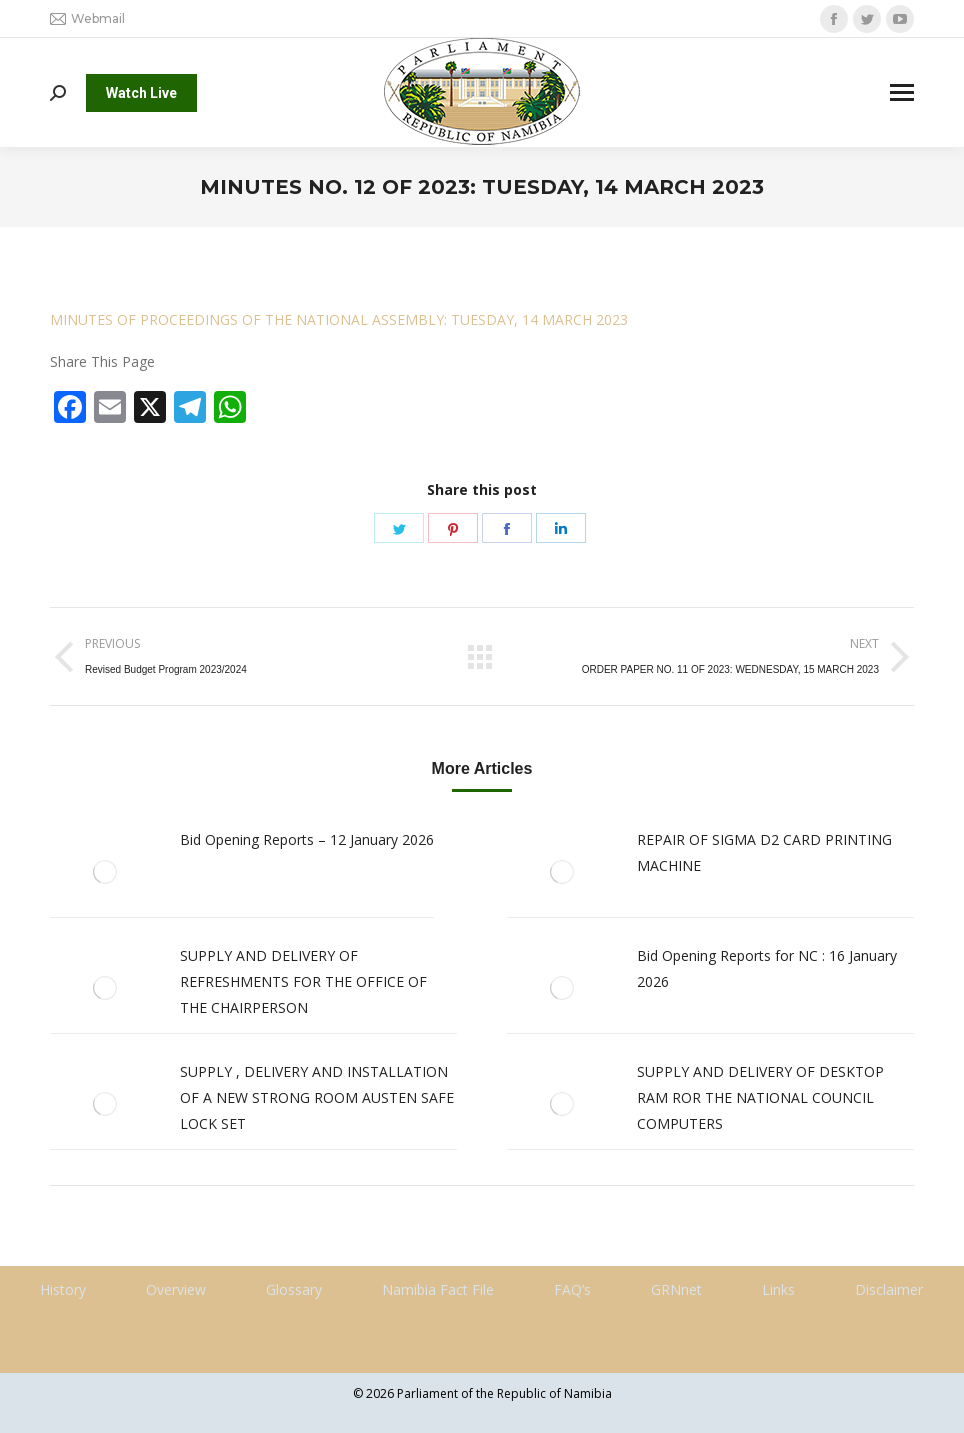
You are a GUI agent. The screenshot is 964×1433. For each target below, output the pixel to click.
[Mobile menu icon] (902, 92)
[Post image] (105, 872)
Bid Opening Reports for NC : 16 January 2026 (767, 968)
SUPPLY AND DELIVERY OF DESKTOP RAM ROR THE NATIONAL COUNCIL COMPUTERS (760, 1097)
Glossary (294, 1289)
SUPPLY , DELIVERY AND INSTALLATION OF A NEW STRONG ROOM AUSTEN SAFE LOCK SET (317, 1097)
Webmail (87, 19)
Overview (176, 1289)
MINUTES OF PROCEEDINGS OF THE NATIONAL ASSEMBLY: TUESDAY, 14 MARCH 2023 (339, 319)
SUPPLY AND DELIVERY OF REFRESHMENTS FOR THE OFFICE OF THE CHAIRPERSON (303, 981)
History (63, 1289)
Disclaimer (889, 1289)
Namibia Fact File (438, 1289)
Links (778, 1289)
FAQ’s (572, 1289)
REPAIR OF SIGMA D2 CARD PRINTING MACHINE (764, 852)
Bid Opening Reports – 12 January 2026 (307, 839)
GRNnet (676, 1289)
